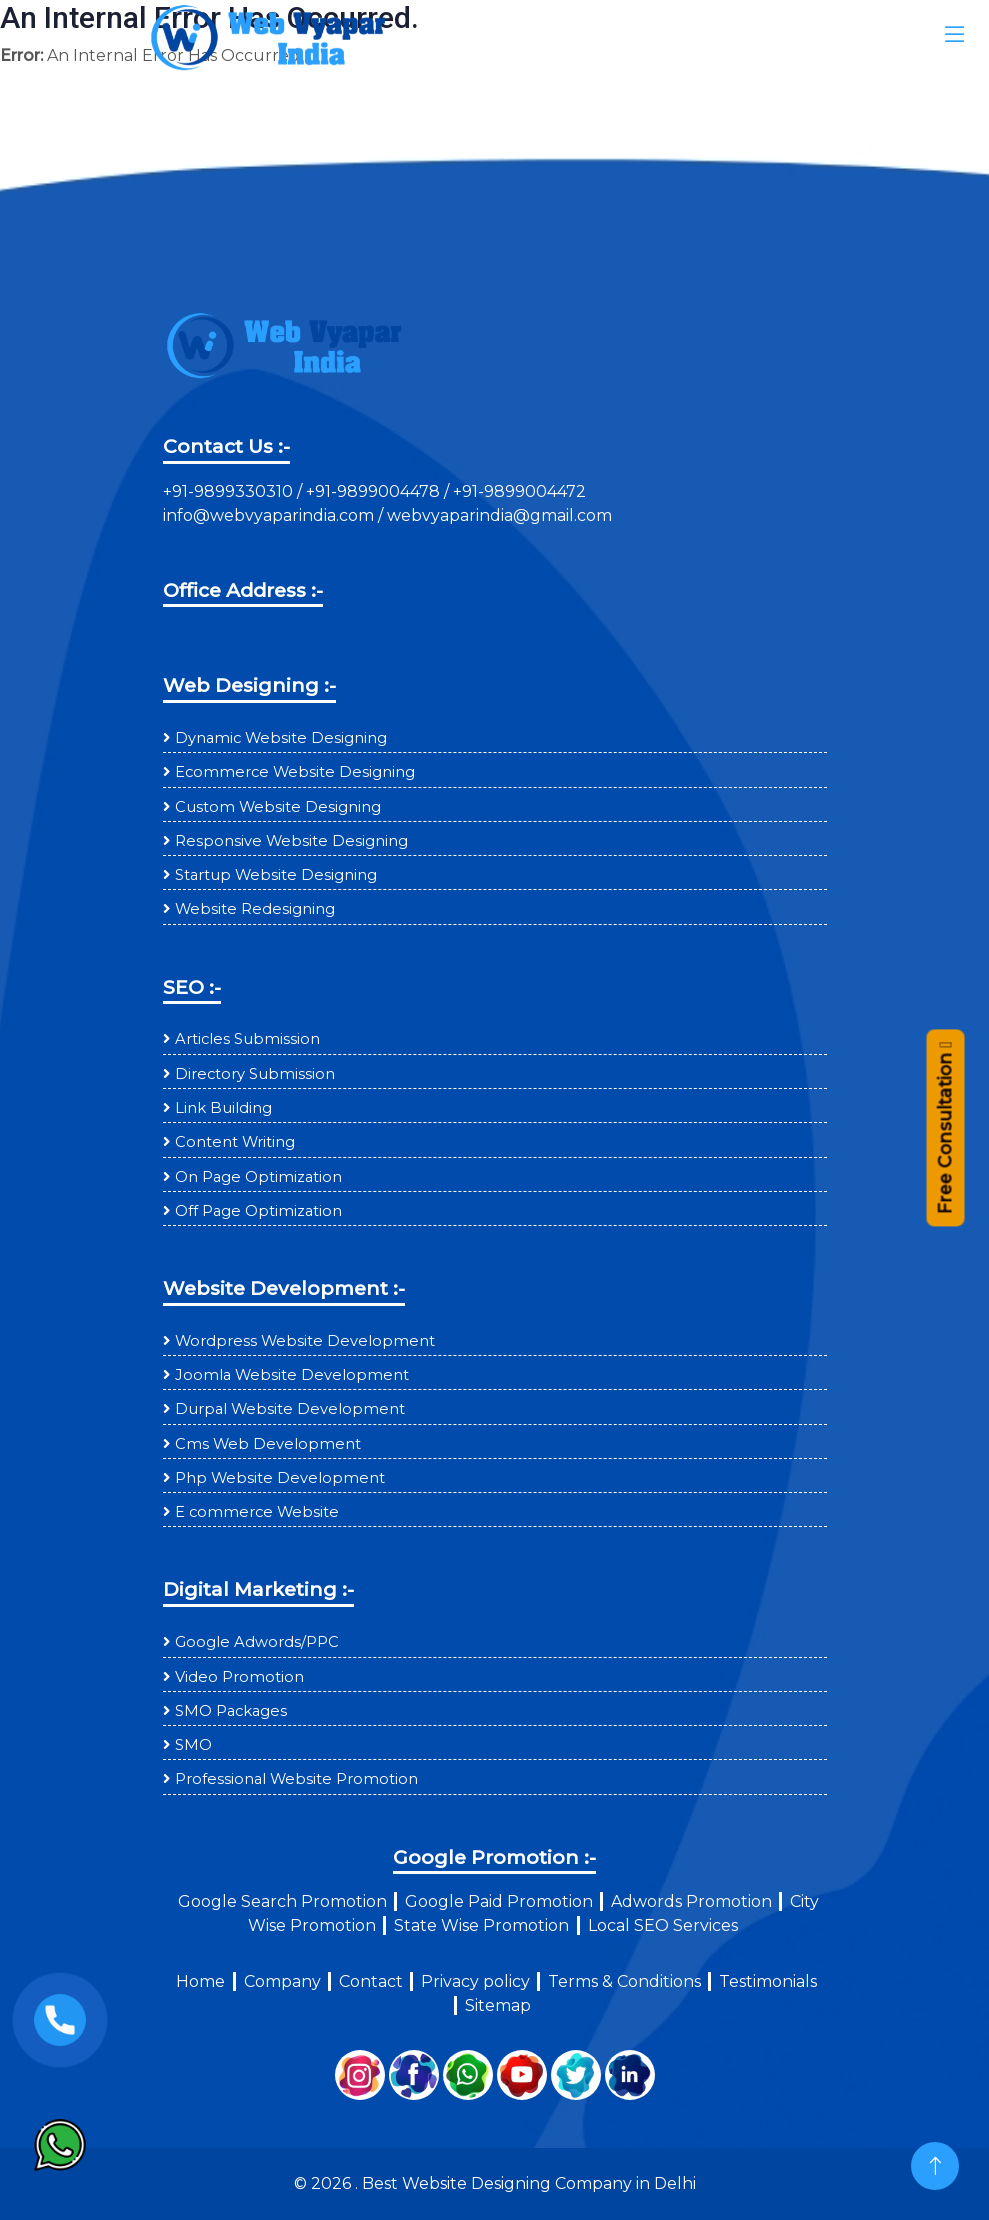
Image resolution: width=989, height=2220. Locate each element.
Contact (371, 1981)
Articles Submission (247, 1039)
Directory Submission (255, 1074)
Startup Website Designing (276, 875)
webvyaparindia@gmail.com (499, 515)
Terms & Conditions (624, 1981)
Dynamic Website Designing (281, 738)
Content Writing (235, 1142)
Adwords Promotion (691, 1901)
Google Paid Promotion (499, 1901)
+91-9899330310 (230, 491)
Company (282, 1981)
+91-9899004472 (517, 491)
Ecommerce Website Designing (295, 772)
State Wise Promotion (481, 1925)
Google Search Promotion (282, 1901)
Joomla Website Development (292, 1375)
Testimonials (768, 1981)
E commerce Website (257, 1512)
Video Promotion (239, 1677)
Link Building (223, 1108)
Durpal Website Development (290, 1409)
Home (200, 1981)
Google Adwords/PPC (257, 1642)
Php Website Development (280, 1478)
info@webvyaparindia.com (270, 515)
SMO (193, 1745)
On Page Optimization (258, 1177)
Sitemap (498, 2005)
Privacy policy (475, 1981)
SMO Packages (231, 1711)
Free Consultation (944, 1130)
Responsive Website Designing (291, 841)
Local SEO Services (663, 1925)
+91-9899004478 (375, 491)
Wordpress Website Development (305, 1341)
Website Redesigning (255, 909)
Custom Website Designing (278, 807)
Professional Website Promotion (296, 1779)
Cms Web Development (268, 1444)
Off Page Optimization (258, 1211)
